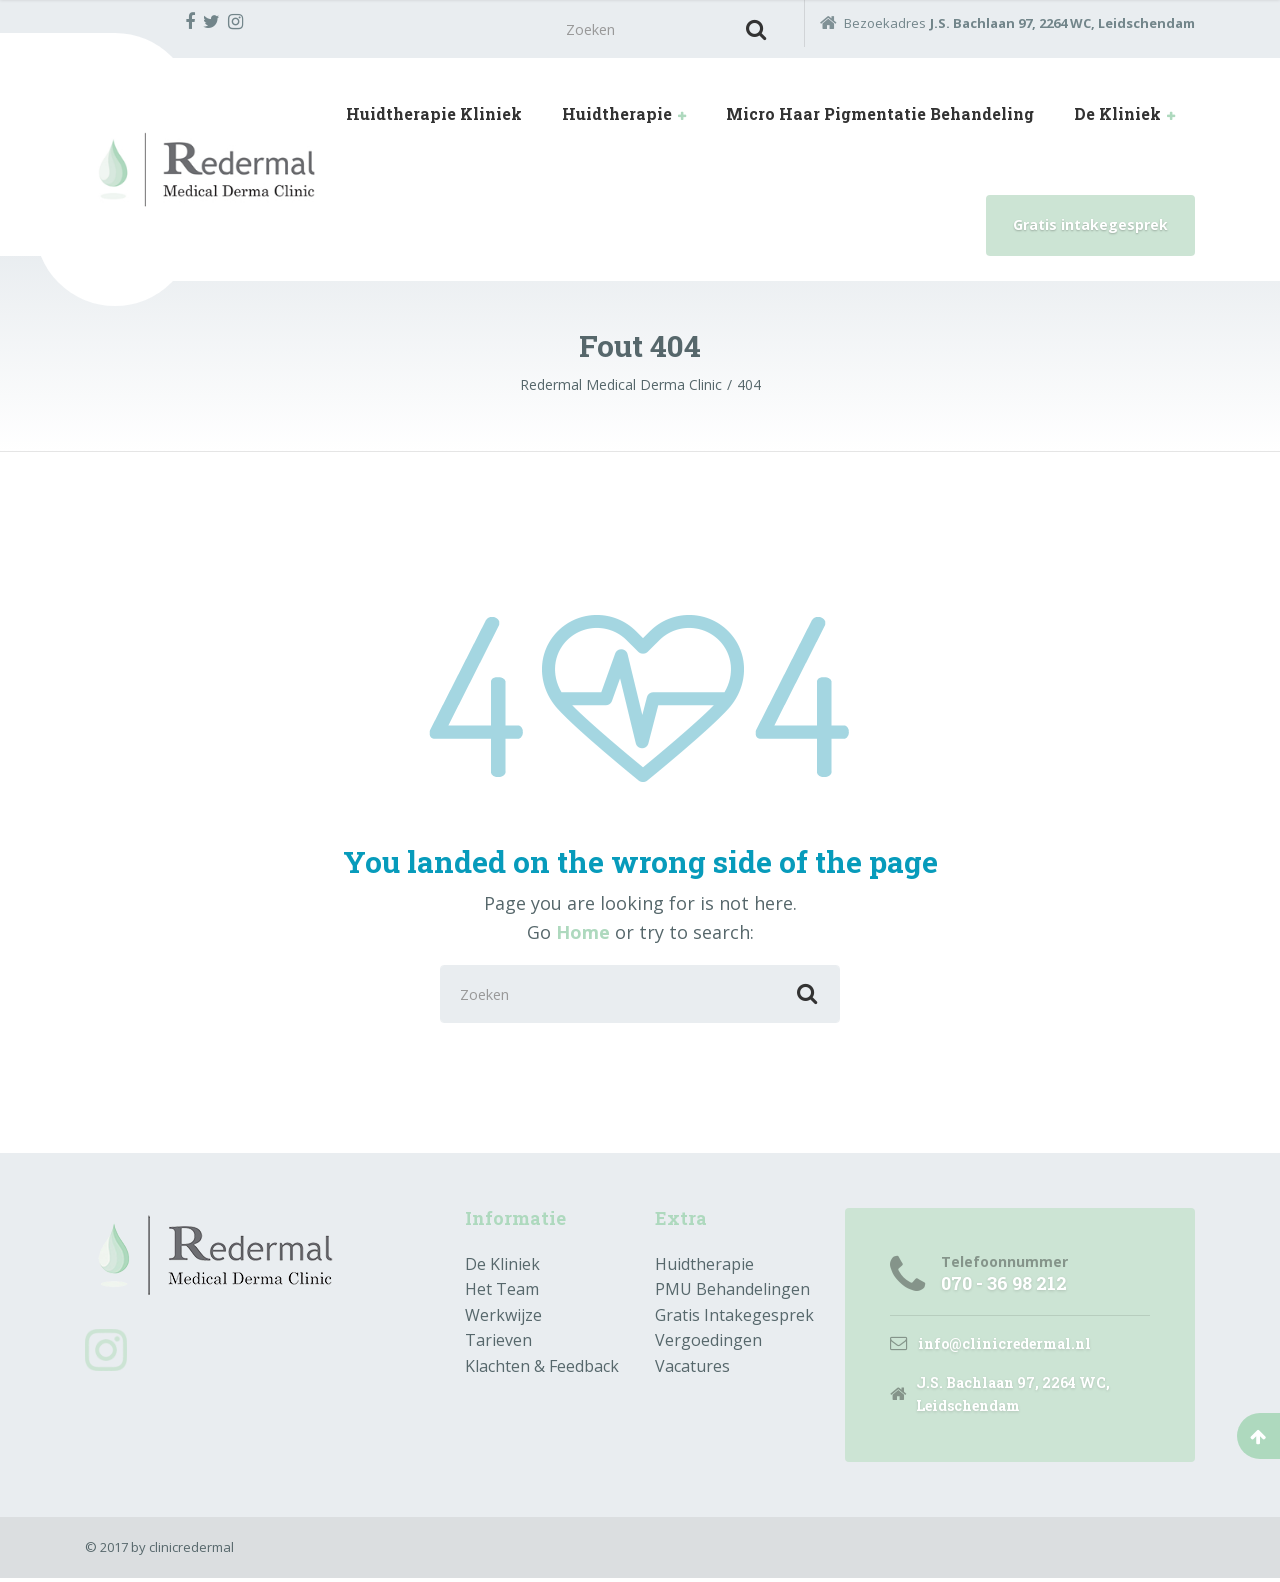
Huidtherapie (617, 115)
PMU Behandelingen (732, 1292)
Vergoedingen (708, 1343)
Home (583, 933)
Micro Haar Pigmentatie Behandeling (880, 115)
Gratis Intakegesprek (734, 1318)
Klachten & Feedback (542, 1369)
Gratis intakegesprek (1090, 226)
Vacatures (692, 1369)
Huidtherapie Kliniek (434, 115)
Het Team (502, 1292)
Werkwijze (503, 1318)
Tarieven (498, 1343)
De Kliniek (1117, 115)
